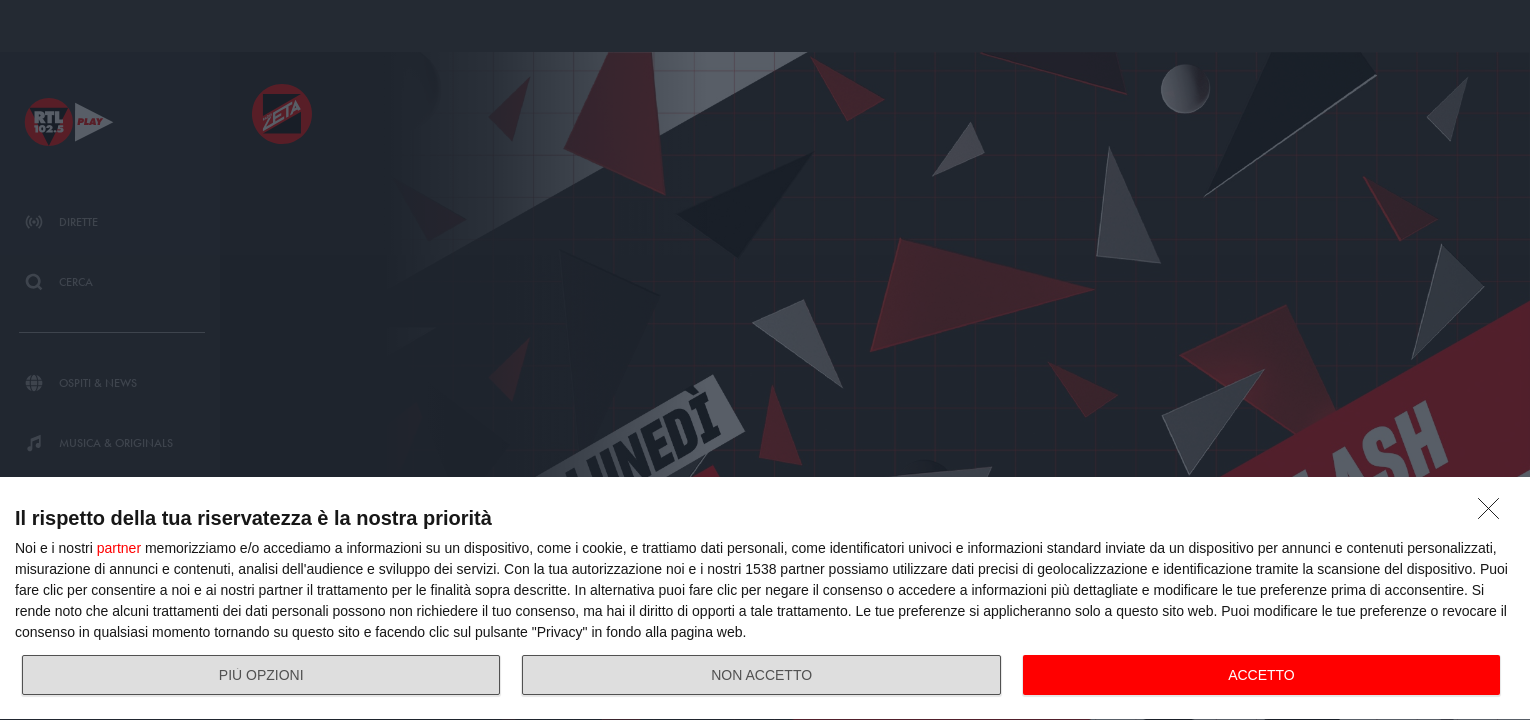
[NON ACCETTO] (1494, 514)
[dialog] (765, 599)
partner (119, 548)
